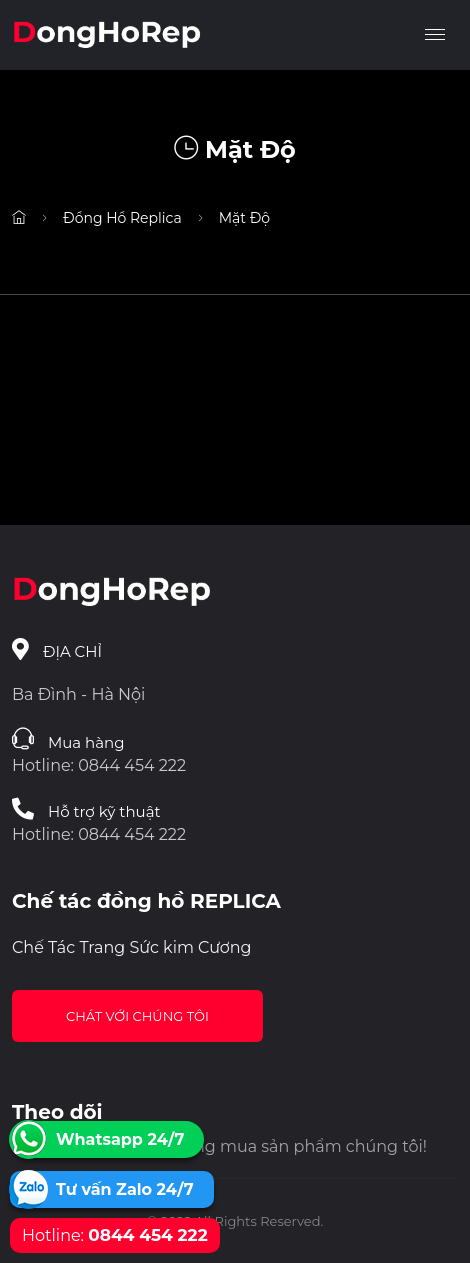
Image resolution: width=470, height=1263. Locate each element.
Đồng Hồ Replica (122, 218)
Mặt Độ (244, 218)
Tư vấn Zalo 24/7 (125, 1189)
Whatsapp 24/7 (120, 1139)
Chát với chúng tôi (137, 1016)
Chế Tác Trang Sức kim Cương (132, 947)
